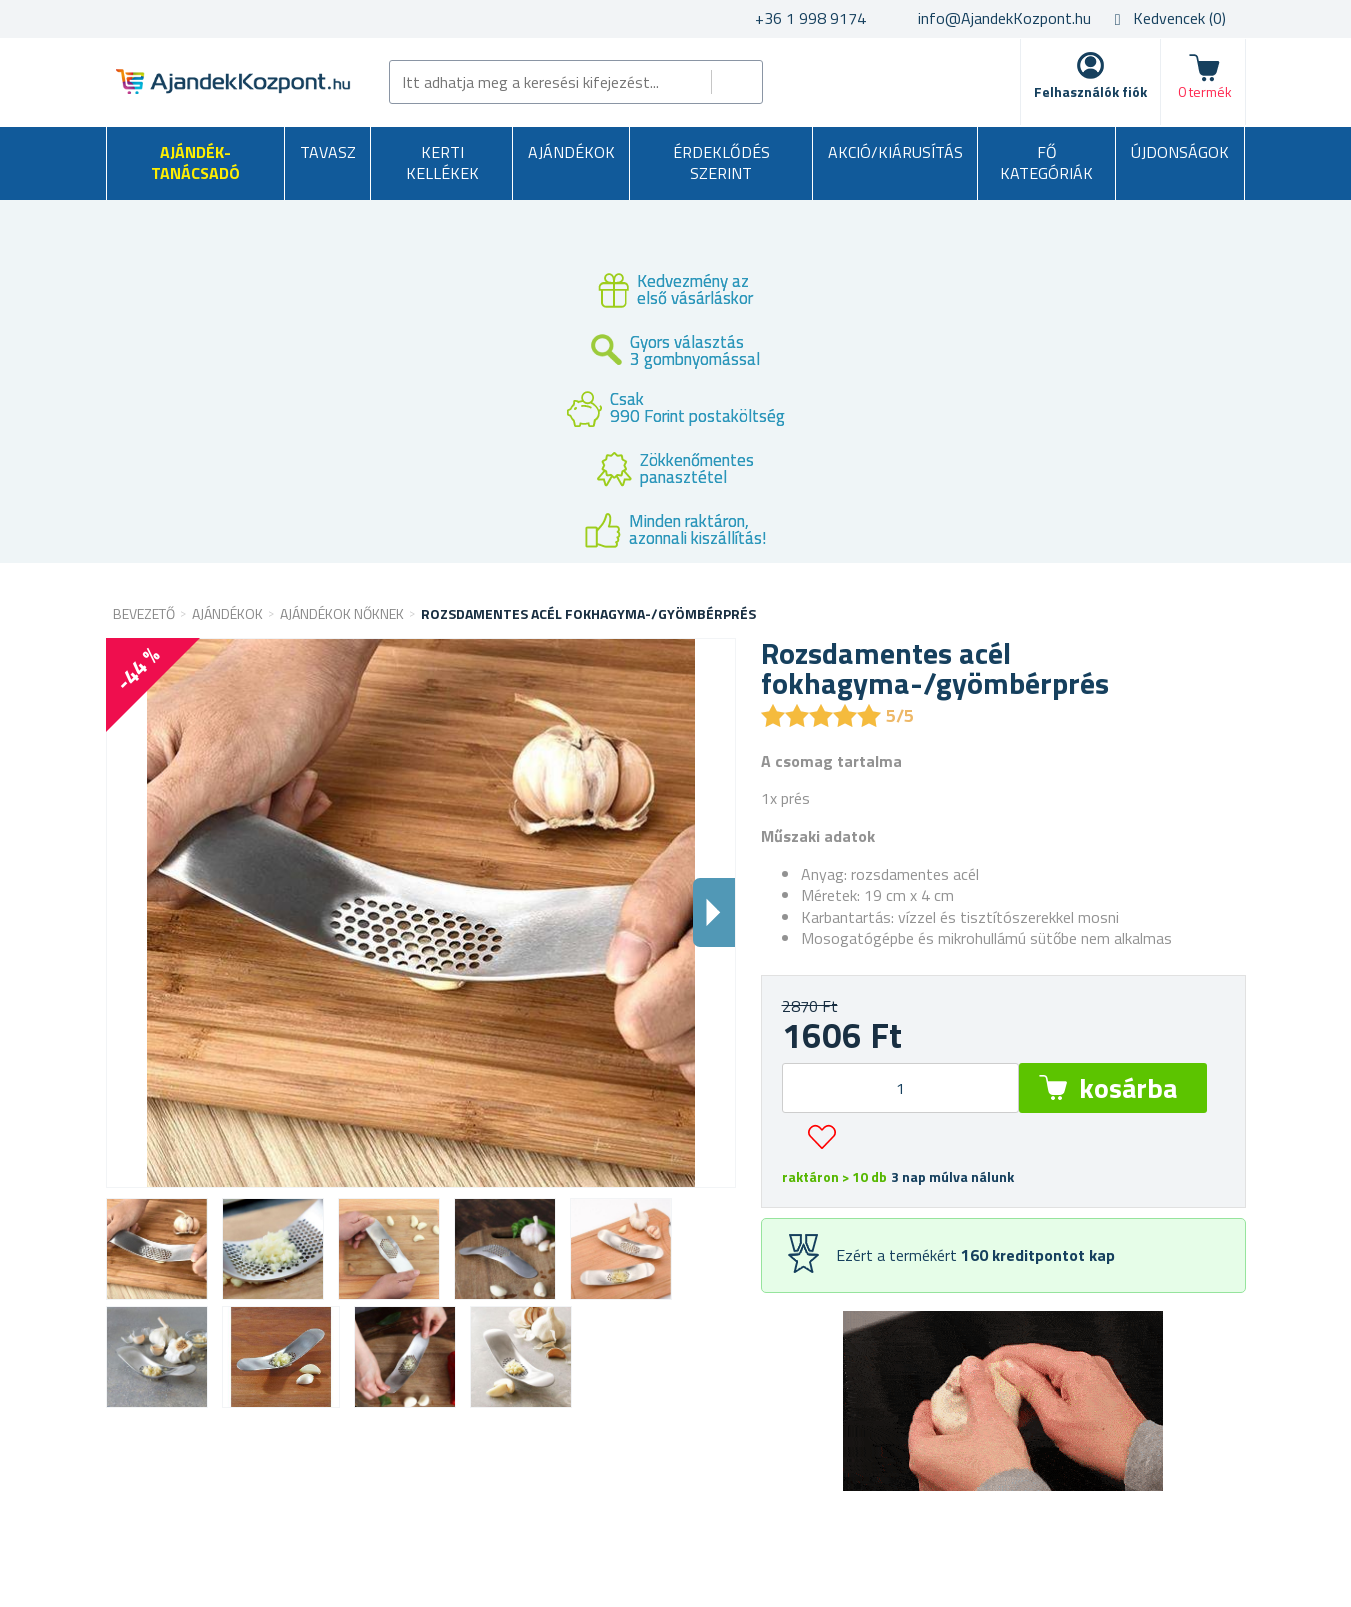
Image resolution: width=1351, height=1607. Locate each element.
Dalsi (714, 912)
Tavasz (328, 152)
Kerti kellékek (442, 163)
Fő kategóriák (1046, 163)
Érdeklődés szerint (721, 163)
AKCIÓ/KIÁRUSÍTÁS (895, 152)
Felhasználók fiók (1090, 91)
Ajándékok (571, 152)
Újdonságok (1180, 152)
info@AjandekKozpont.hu (1004, 18)
